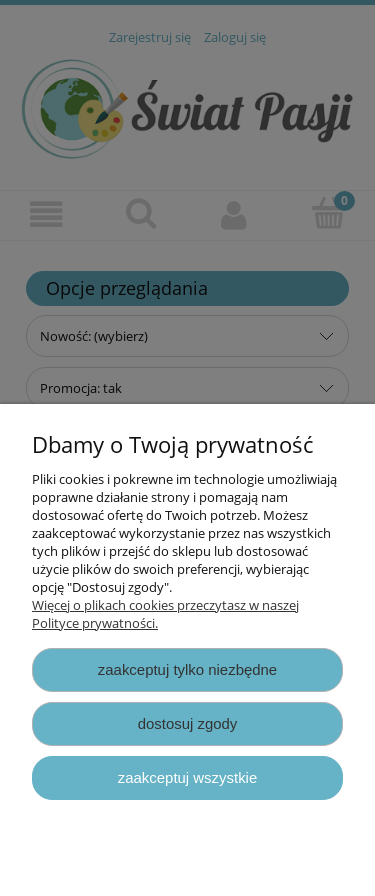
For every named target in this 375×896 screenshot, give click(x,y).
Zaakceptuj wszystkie (187, 777)
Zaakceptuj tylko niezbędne (187, 669)
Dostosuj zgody (188, 723)
